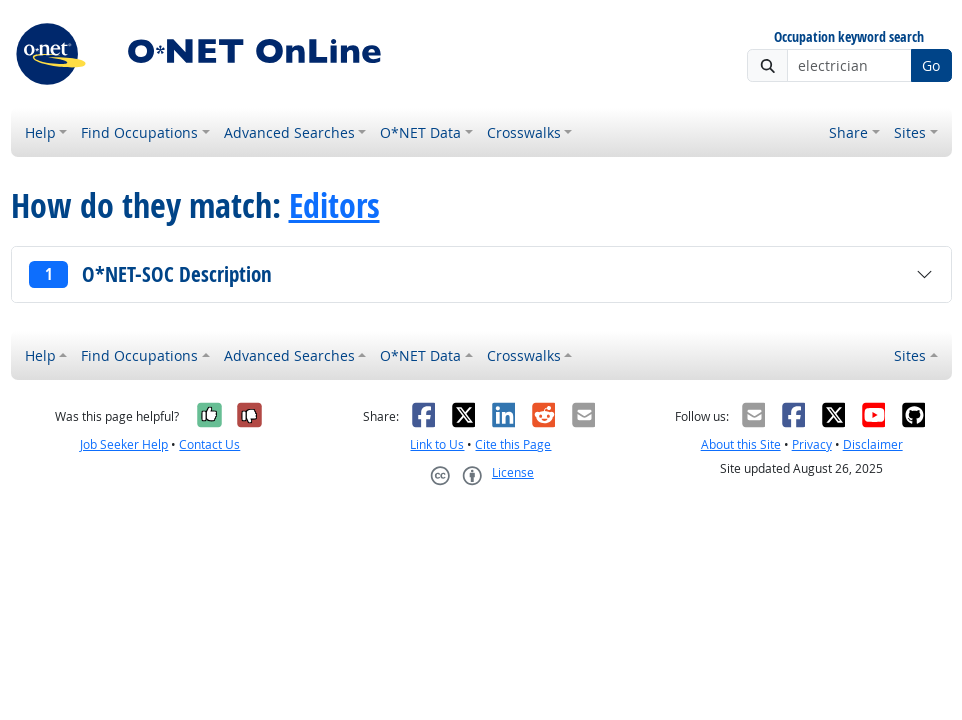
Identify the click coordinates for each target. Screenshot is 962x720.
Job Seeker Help (124, 444)
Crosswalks (524, 132)
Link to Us (437, 444)
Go (931, 65)
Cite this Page (513, 444)
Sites (910, 132)
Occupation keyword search (849, 37)
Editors (334, 205)
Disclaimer (873, 444)
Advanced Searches (289, 132)
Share (848, 132)
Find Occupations (139, 132)
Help (40, 132)
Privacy (812, 444)
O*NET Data (420, 132)
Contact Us (209, 444)
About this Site (741, 444)
